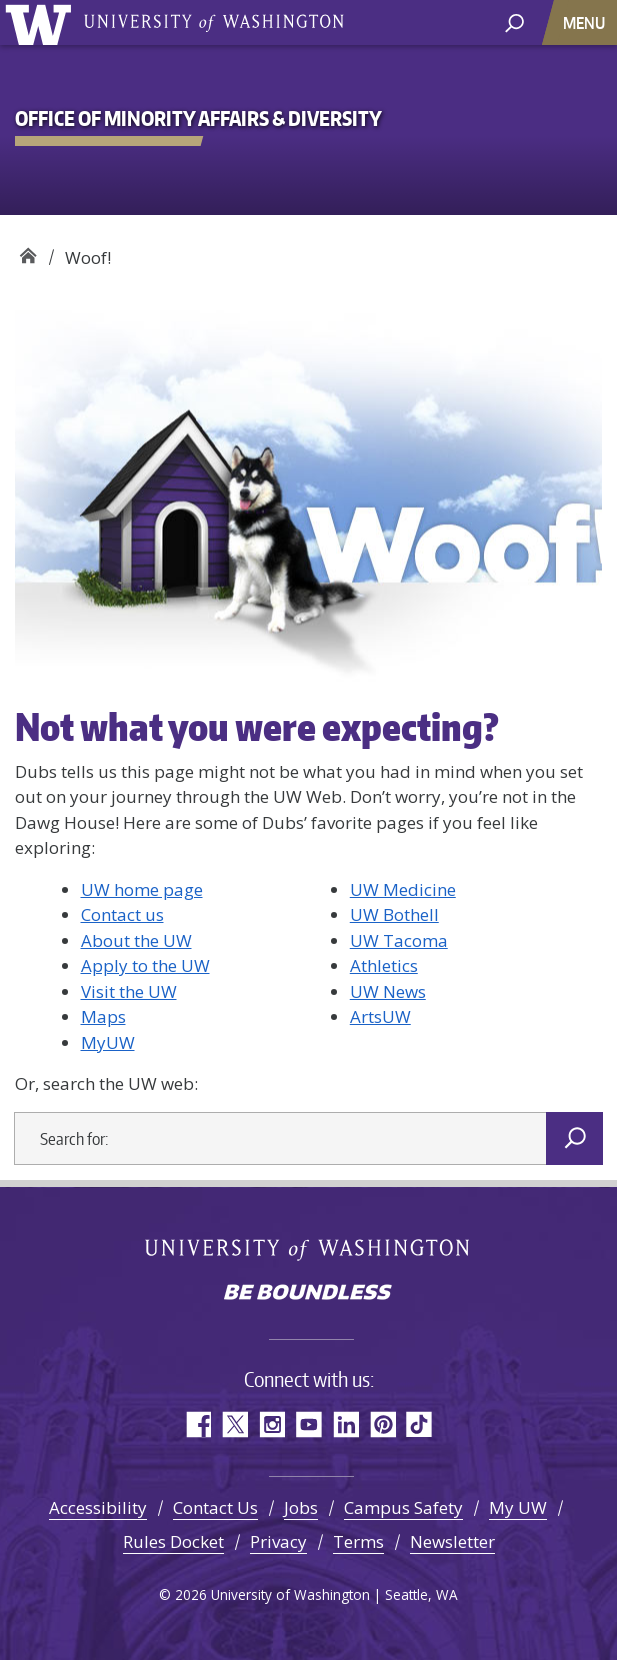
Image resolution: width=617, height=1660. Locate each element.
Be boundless (309, 1294)
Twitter (234, 1424)
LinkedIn (345, 1424)
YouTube (308, 1424)
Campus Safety (403, 1507)
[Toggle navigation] (586, 22)
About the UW (136, 940)
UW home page (142, 889)
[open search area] (514, 21)
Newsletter (452, 1541)
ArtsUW (380, 1016)
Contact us (122, 914)
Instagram (271, 1424)
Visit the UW (129, 991)
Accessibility (98, 1507)
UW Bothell (394, 914)
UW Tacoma (399, 940)
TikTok (419, 1424)
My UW (518, 1507)
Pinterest (382, 1424)
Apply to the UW (145, 965)
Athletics (384, 965)
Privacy (278, 1541)
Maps (103, 1016)
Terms (358, 1541)
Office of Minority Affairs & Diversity (27, 250)
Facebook (197, 1424)
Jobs (301, 1507)
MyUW (108, 1042)
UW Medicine (403, 889)
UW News (388, 991)
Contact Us (215, 1507)
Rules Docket (173, 1541)
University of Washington (41, 22)
